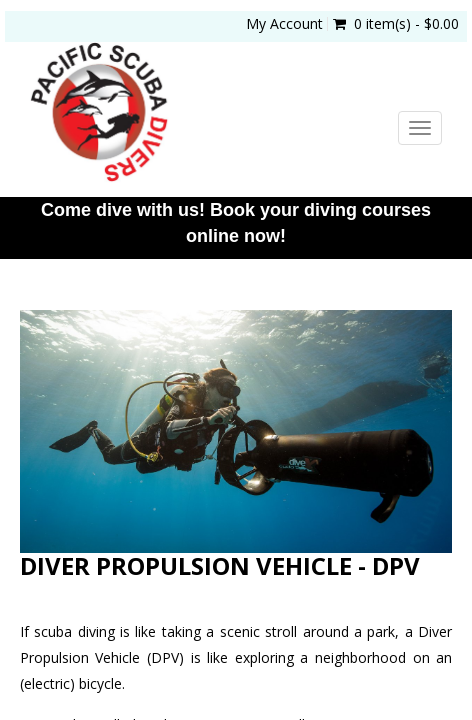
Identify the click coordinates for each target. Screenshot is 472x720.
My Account (284, 24)
